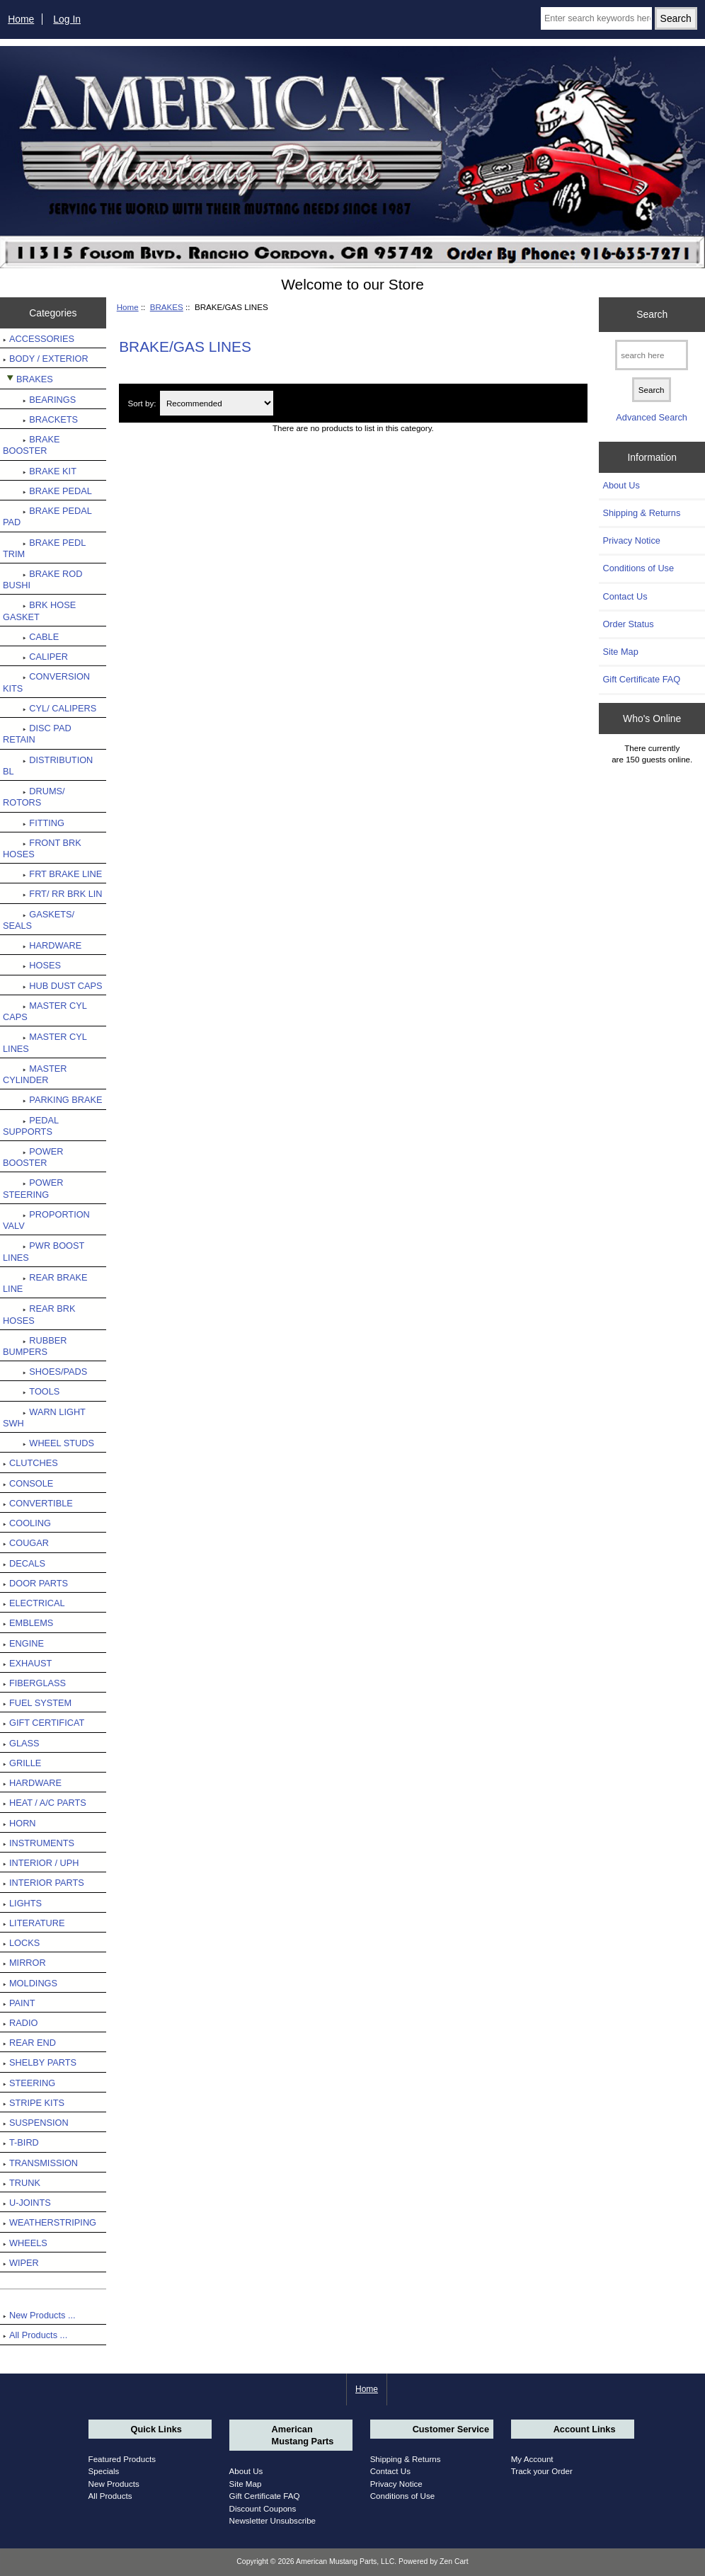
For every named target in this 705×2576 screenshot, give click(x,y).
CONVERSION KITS (46, 682)
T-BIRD (21, 2142)
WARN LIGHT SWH (44, 1418)
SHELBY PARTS (39, 2062)
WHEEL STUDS (48, 1443)
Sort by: (142, 403)
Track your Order (542, 2470)
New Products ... (39, 2315)
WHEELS (25, 2243)
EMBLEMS (28, 1623)
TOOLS (31, 1391)
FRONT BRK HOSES (42, 848)
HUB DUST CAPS (53, 985)
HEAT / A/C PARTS (44, 1802)
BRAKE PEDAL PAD (47, 516)
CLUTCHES (30, 1463)
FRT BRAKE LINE (52, 874)
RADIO (20, 2022)
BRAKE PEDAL (47, 491)
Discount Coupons (263, 2508)
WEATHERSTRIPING (49, 2222)
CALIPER (35, 656)
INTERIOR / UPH (41, 1862)
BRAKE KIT (39, 471)
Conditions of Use (638, 568)
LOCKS (21, 1942)
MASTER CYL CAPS (45, 1011)
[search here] (651, 355)
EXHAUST (27, 1663)
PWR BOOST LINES (43, 1251)
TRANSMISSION (40, 2163)
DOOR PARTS (35, 1583)
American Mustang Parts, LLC (345, 2561)
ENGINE (23, 1643)
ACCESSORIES (38, 338)
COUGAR (26, 1543)
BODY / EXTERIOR (45, 358)
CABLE (31, 636)
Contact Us (624, 596)
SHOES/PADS (45, 1371)
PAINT (19, 2003)
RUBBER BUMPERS (35, 1346)
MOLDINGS (30, 1983)
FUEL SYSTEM (37, 1703)
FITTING (33, 823)
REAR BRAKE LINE (45, 1283)
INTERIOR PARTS (43, 1882)
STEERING (29, 2083)
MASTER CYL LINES (45, 1042)
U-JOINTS (27, 2202)
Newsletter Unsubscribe (272, 2520)
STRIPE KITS (33, 2102)
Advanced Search (651, 417)
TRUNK (21, 2182)
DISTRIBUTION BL (48, 766)
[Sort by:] (216, 403)
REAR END (29, 2042)
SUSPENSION (36, 2122)
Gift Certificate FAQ (641, 679)
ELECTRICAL (34, 1603)
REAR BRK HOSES (39, 1314)
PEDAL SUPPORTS (31, 1126)
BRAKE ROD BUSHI (42, 579)
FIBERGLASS (34, 1683)
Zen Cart (454, 2561)
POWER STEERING (33, 1188)
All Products (110, 2495)
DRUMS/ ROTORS (34, 797)
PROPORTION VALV (46, 1220)
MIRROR (24, 1962)
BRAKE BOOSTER (31, 445)
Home (21, 19)
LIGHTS (22, 1903)
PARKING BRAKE (53, 1099)
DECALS (24, 1563)
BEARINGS (39, 399)
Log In (67, 19)
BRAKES (166, 306)
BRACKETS (40, 419)
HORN (19, 1823)
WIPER (21, 2262)
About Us (620, 485)
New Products (113, 2483)
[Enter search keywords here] (596, 18)
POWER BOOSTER (33, 1157)
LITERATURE (33, 1923)
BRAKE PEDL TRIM (44, 548)
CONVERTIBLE (38, 1503)
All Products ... (35, 2335)
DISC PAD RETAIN (37, 734)
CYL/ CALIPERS (49, 708)
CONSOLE (28, 1483)
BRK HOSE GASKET (39, 611)
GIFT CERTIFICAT (43, 1722)
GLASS (21, 1743)
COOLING (27, 1523)
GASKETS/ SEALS (38, 920)
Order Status (627, 624)
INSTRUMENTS (38, 1843)
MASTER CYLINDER (35, 1074)
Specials (104, 2470)
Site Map (620, 651)
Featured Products (122, 2458)
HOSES (32, 965)
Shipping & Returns (641, 513)
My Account (532, 2458)
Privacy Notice (631, 540)
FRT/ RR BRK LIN (53, 893)
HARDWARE (42, 945)
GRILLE (22, 1763)
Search (651, 314)
